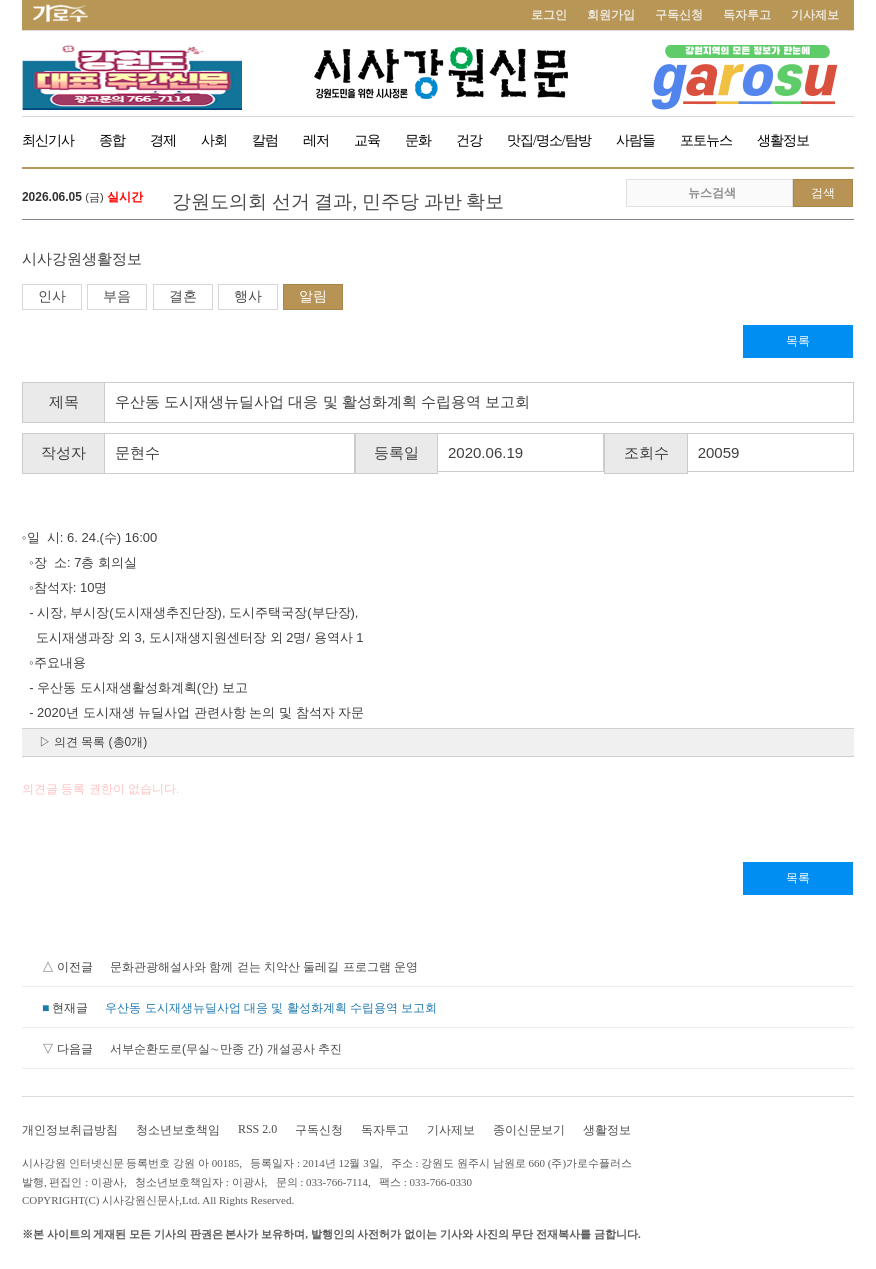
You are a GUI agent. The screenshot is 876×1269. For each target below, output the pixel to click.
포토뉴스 (706, 140)
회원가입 (611, 15)
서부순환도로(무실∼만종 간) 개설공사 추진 (226, 1049)
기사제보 (815, 15)
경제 (163, 140)
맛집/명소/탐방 (549, 140)
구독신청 (679, 15)
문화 (418, 140)
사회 (214, 140)
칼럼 (265, 140)
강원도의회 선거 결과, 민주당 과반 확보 (338, 201)
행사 (248, 296)
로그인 (549, 15)
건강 (469, 140)
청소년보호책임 (178, 1130)
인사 (52, 296)
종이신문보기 (529, 1130)
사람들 (635, 140)
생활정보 (783, 140)
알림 (313, 296)
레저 (316, 140)
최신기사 (48, 140)
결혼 (183, 296)
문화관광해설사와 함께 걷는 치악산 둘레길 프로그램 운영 (264, 967)
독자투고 (747, 15)
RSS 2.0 (257, 1129)
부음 (117, 296)
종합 (112, 140)
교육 (367, 140)
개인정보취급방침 (70, 1130)
